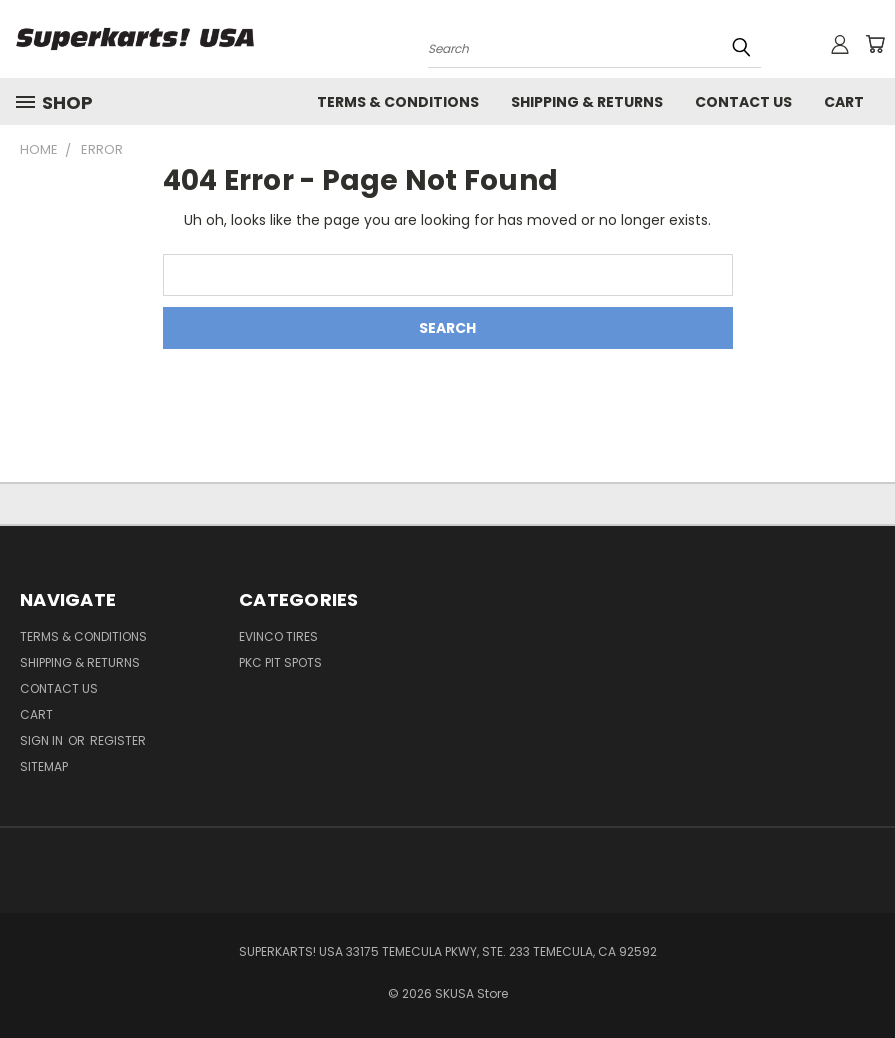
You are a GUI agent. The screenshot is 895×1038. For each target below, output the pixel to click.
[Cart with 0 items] (875, 44)
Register (118, 740)
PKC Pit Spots (280, 662)
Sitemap (44, 766)
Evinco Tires (278, 636)
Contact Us (743, 102)
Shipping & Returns (587, 102)
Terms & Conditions (398, 102)
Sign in (43, 740)
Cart (844, 102)
